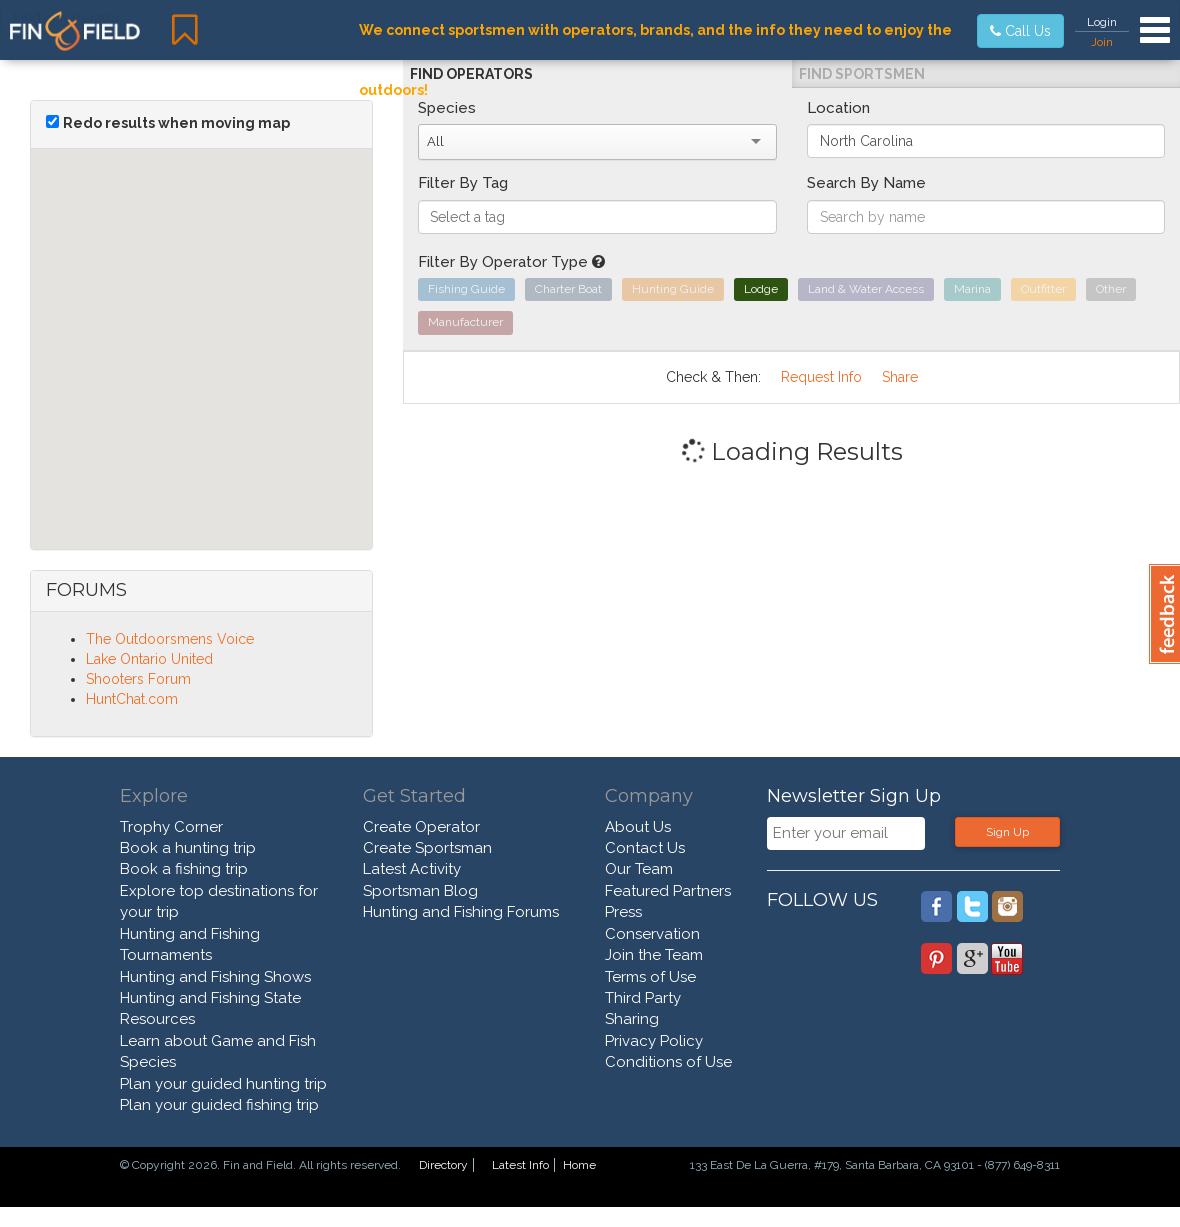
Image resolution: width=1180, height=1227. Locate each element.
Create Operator (421, 827)
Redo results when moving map (176, 123)
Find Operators (471, 74)
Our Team (639, 869)
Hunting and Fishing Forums (461, 912)
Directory (443, 1165)
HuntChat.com (132, 699)
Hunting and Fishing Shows (215, 977)
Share (900, 377)
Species (447, 108)
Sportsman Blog (420, 891)
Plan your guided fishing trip (219, 1105)
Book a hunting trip (188, 848)
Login (1102, 22)
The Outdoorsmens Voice (170, 639)
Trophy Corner (171, 827)
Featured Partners (668, 891)
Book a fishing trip (184, 869)
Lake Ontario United (149, 659)
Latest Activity (412, 869)
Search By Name (866, 183)
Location (838, 108)
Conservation (652, 934)
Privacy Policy (654, 1041)
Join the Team (654, 955)
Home (579, 1165)
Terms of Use (650, 977)
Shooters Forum (138, 679)
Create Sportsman (427, 848)
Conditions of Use (668, 1062)
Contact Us (645, 848)
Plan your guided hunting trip (223, 1084)
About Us (638, 827)
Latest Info (520, 1165)
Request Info (821, 377)
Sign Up (1007, 832)
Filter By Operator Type (511, 262)
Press (623, 912)
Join (1102, 42)
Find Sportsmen (862, 74)
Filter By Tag (463, 183)
